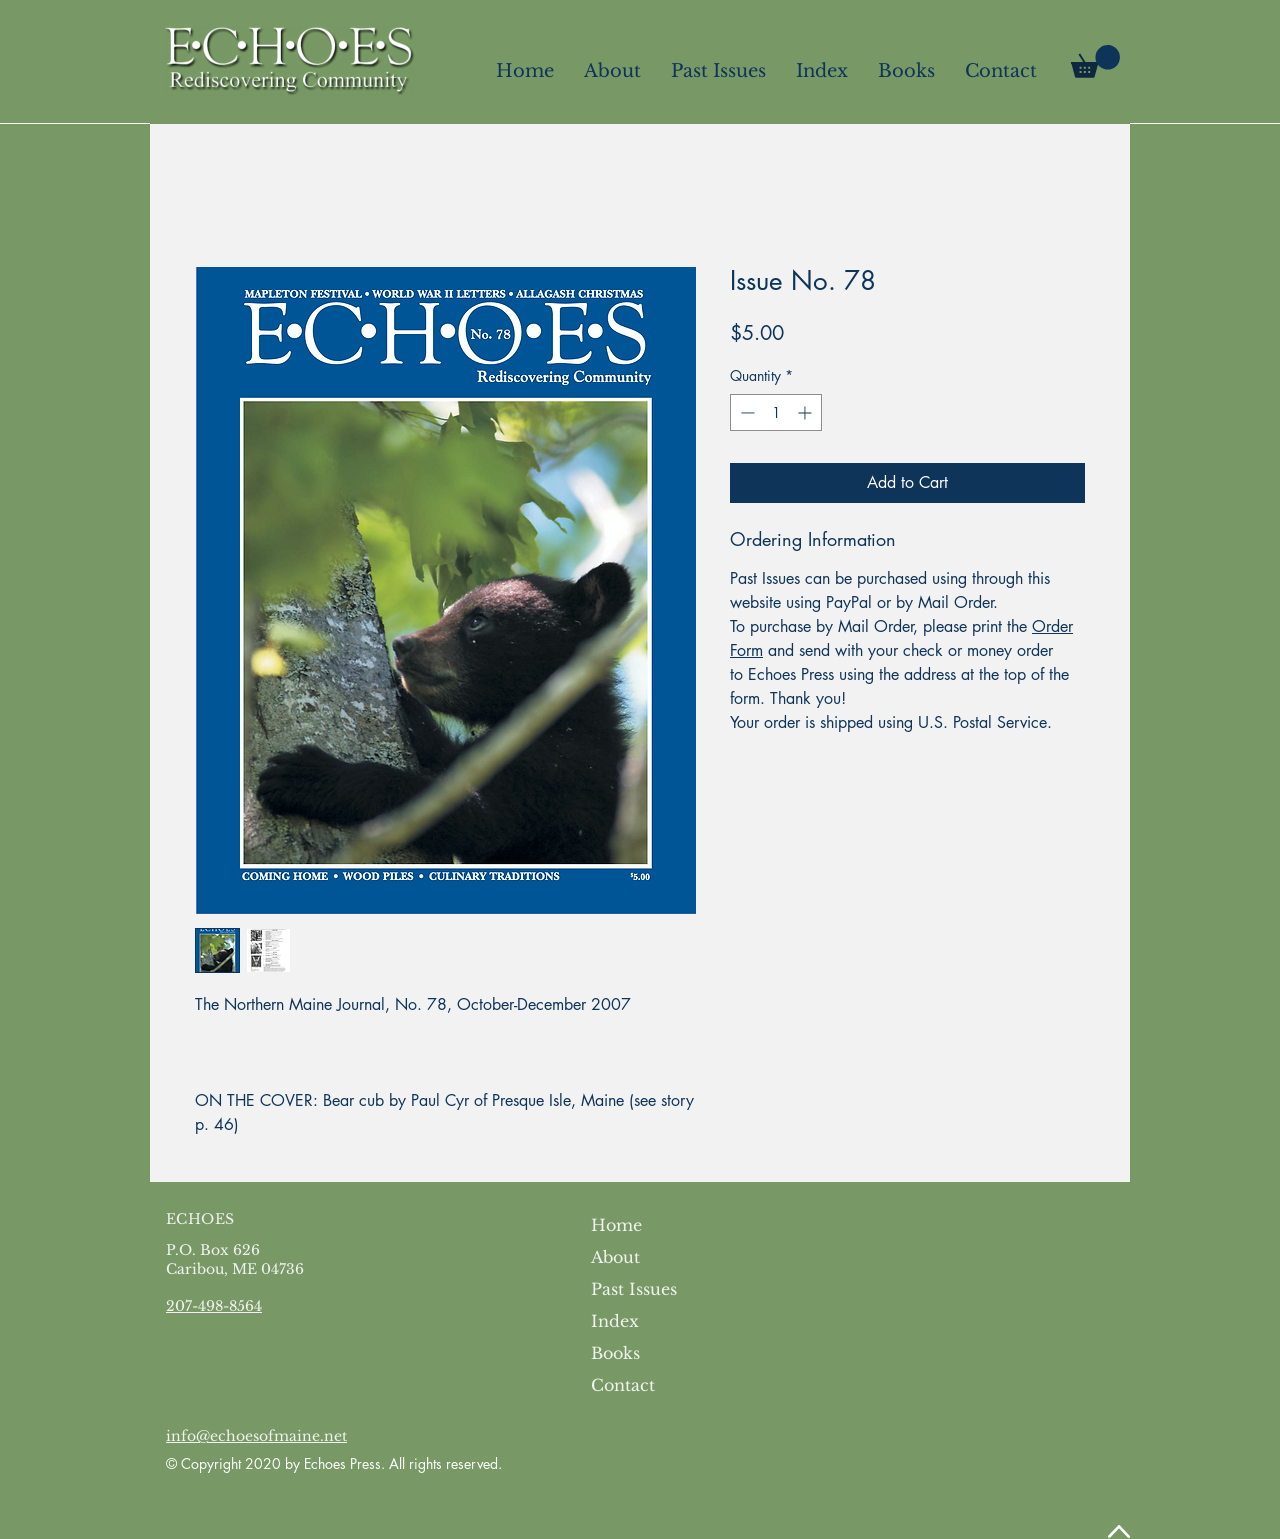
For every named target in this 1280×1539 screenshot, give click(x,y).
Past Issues (634, 1289)
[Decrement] (745, 412)
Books (615, 1353)
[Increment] (806, 412)
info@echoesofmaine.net (256, 1436)
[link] (1095, 61)
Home (616, 1225)
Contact (623, 1385)
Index (615, 1321)
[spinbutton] (776, 412)
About (615, 1257)
